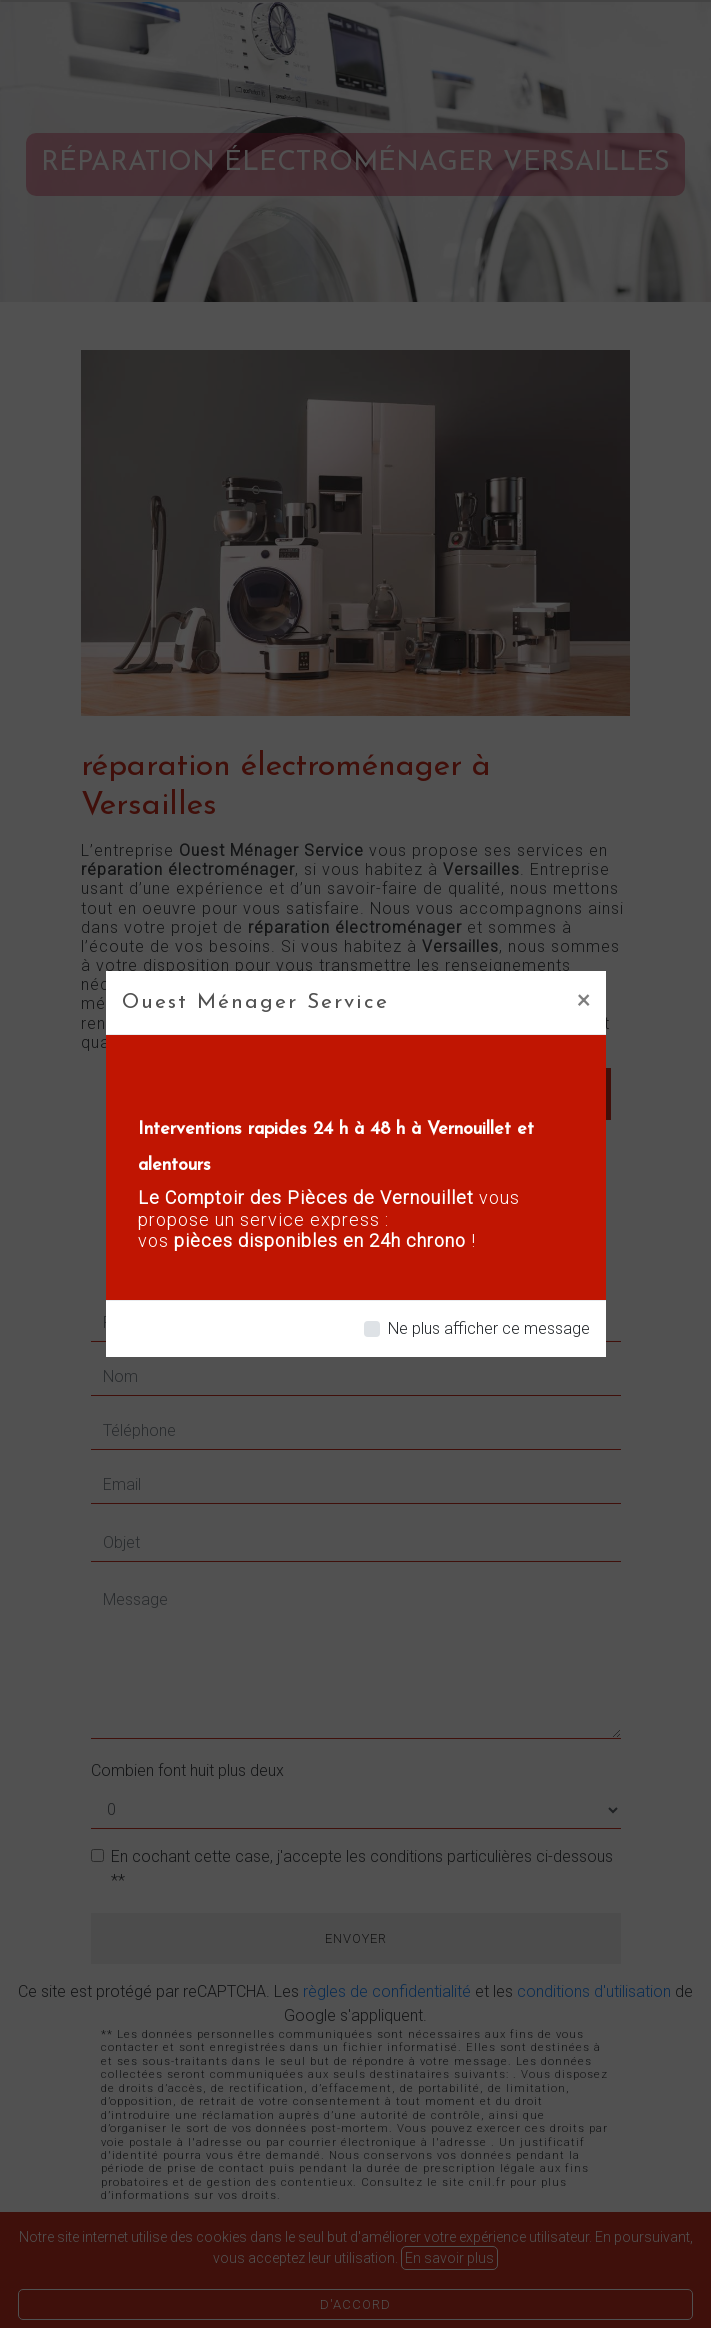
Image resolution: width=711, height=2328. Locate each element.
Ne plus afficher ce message (489, 1328)
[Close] (583, 999)
